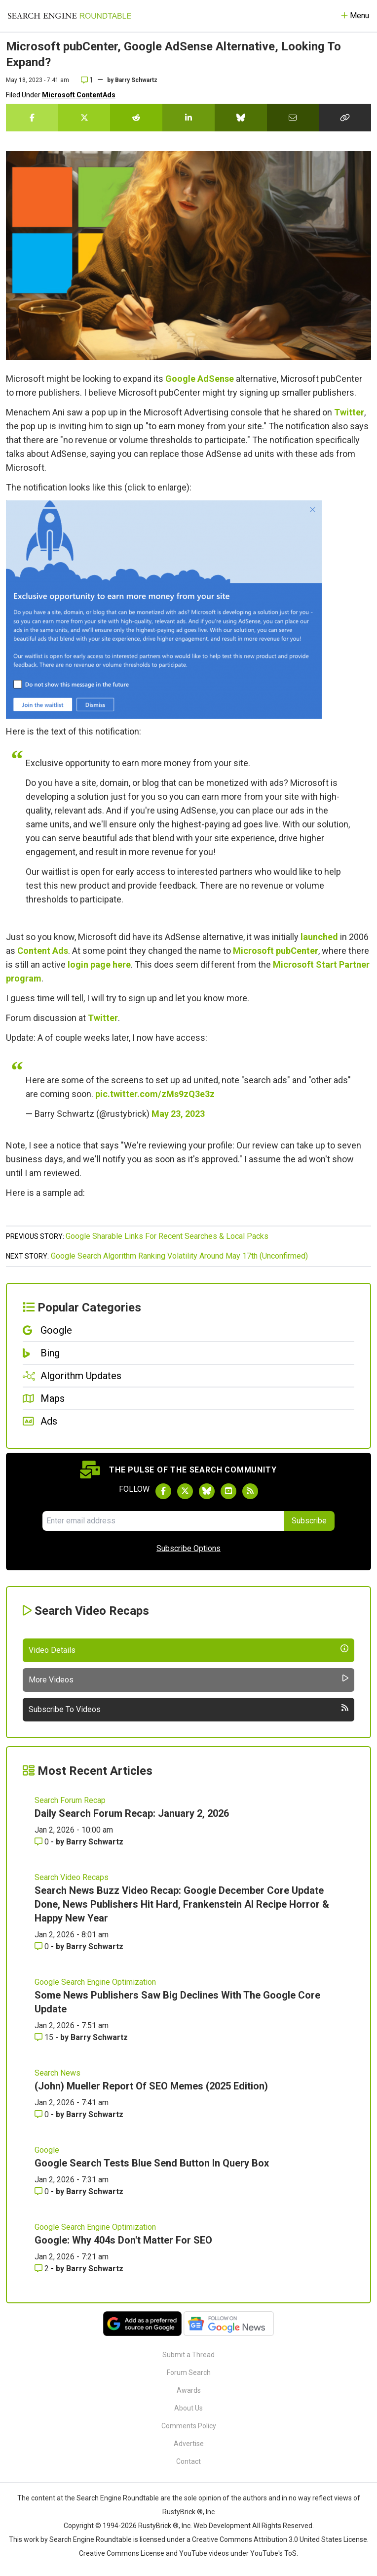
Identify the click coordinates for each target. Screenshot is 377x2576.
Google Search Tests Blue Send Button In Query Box (152, 2163)
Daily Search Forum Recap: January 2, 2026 (132, 1813)
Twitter (349, 412)
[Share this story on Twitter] (84, 117)
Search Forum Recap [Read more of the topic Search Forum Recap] (70, 1800)
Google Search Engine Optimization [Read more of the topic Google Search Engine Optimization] (95, 1982)
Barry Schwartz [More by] (136, 80)
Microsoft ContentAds (78, 95)
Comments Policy (188, 2426)
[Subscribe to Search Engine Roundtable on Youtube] (228, 1491)
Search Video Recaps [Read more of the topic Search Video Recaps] (72, 1877)
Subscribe (309, 1520)
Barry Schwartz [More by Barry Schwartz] (94, 1841)
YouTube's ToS (273, 2553)
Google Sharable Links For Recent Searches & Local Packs (167, 1236)
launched (319, 937)
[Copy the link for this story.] (345, 117)
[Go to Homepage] (69, 16)
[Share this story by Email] (293, 117)
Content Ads (42, 950)
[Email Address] (163, 1521)
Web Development (222, 2526)
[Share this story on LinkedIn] (188, 117)
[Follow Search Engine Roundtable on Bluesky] (207, 1491)
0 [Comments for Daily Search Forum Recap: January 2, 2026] (43, 1841)
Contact (188, 2461)
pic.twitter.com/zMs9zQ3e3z (155, 1094)
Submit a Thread (188, 2355)
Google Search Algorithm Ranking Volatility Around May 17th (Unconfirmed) (179, 1256)
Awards (189, 2390)
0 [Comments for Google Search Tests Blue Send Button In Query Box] (43, 2191)
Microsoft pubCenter (275, 950)
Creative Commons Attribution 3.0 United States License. (280, 2539)
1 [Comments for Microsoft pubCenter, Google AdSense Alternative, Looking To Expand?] (87, 80)
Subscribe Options (188, 1548)
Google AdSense (199, 378)
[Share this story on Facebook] (32, 117)
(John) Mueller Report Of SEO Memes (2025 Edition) (151, 2086)
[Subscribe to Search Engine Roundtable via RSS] (250, 1491)
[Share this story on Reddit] (136, 117)
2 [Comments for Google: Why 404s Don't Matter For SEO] (43, 2268)
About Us (188, 2408)
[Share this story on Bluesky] (241, 117)
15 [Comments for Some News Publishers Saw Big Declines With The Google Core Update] (45, 2037)
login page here (99, 964)
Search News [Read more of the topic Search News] (57, 2073)
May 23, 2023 (178, 1113)
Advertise (189, 2444)
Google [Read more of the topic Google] (47, 2150)
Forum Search (189, 2372)
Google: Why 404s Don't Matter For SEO (123, 2240)
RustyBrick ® (158, 2526)
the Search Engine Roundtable (112, 2498)
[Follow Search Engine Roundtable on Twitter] (185, 1491)
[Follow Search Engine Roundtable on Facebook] (163, 1491)
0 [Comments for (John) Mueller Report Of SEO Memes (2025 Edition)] (43, 2114)
